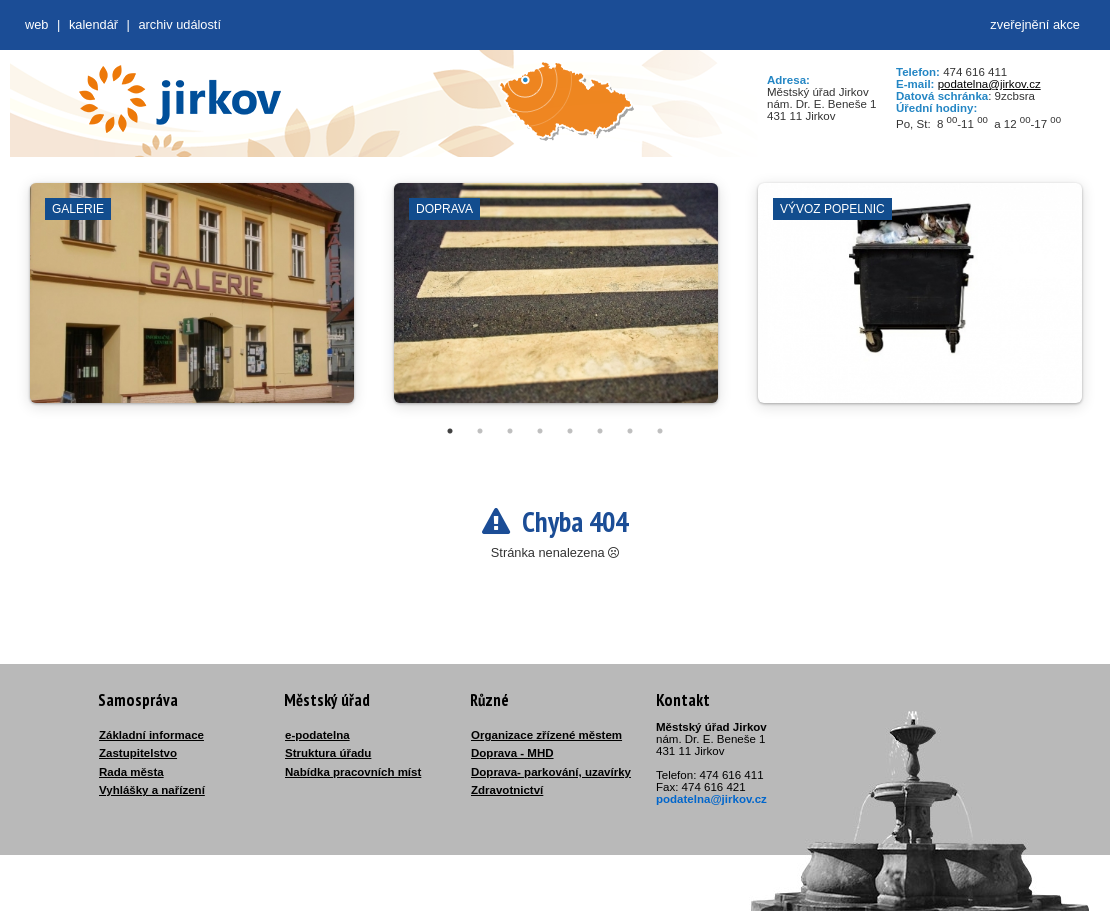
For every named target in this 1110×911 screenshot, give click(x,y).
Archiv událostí (179, 24)
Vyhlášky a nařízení (152, 790)
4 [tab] (540, 431)
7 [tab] (630, 431)
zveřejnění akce (1035, 24)
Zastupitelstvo (138, 753)
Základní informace (151, 735)
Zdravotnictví (507, 790)
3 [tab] (510, 431)
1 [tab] (450, 431)
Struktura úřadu (328, 753)
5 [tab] (570, 431)
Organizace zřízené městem (546, 735)
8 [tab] (660, 431)
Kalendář (93, 24)
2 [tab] (480, 431)
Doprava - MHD (512, 753)
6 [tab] (600, 431)
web (36, 24)
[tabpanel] (192, 303)
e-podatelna (317, 735)
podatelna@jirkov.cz (989, 84)
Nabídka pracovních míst (353, 772)
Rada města (131, 772)
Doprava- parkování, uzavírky (551, 772)
